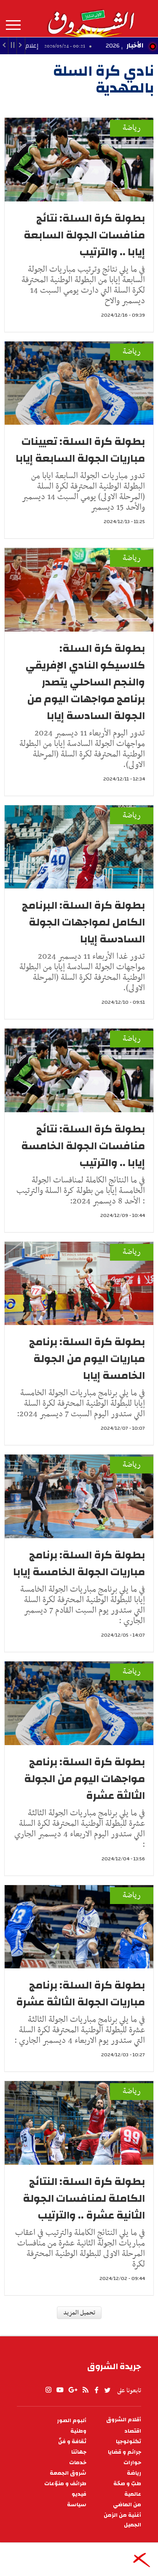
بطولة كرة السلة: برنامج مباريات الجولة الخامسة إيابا (79, 1563)
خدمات (77, 2463)
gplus (72, 2390)
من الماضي (127, 2505)
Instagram (48, 2390)
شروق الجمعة (68, 2473)
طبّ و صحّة (127, 2484)
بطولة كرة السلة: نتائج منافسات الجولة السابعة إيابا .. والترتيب (84, 235)
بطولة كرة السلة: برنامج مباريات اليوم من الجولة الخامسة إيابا (87, 1358)
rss (85, 2390)
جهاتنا (78, 2452)
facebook (96, 2390)
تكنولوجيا (128, 2441)
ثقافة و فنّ (72, 2441)
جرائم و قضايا (124, 2452)
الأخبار (134, 45)
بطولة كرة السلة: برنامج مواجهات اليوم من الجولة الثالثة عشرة (84, 1778)
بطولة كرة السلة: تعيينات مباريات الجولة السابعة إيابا (80, 450)
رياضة (132, 128)
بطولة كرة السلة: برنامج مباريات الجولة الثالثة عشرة (80, 1994)
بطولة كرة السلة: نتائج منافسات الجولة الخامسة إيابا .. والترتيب (83, 1145)
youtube (60, 2390)
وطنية (78, 2431)
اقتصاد (132, 2431)
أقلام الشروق (123, 2420)
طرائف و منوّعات (65, 2484)
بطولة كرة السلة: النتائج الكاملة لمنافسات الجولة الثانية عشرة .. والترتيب (84, 2198)
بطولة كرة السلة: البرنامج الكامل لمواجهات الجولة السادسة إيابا (83, 922)
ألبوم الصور (71, 2420)
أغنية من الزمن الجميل (122, 2520)
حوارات (132, 2463)
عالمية (132, 2494)
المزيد (13, 25)
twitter (108, 2390)
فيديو (79, 2494)
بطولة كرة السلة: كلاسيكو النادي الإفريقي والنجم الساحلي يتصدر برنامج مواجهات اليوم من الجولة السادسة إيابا (85, 682)
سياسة (76, 2505)
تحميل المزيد (79, 2312)
